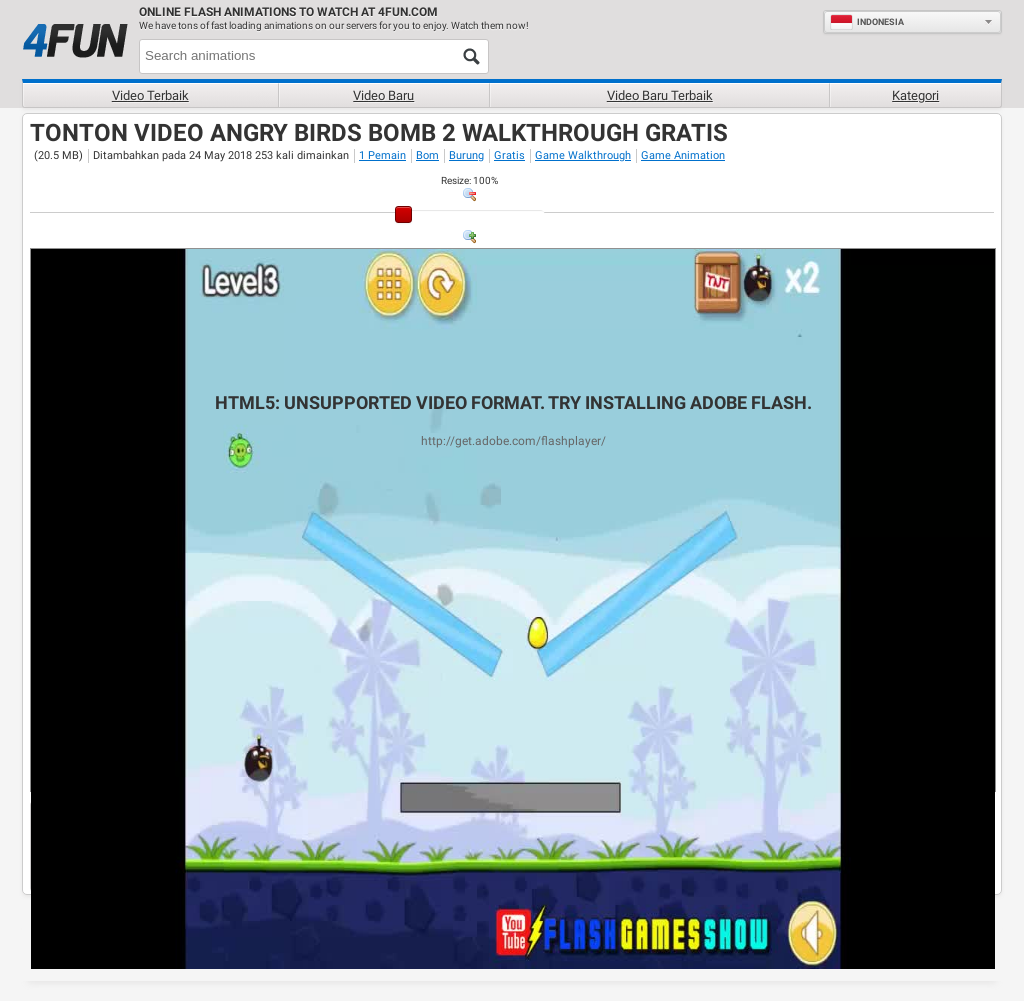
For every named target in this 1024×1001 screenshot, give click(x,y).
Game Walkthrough (583, 155)
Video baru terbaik (660, 95)
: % (469, 180)
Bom (427, 155)
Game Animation (683, 155)
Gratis (509, 155)
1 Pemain (382, 155)
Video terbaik (150, 95)
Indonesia (867, 22)
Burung (466, 155)
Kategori (915, 95)
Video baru (383, 95)
